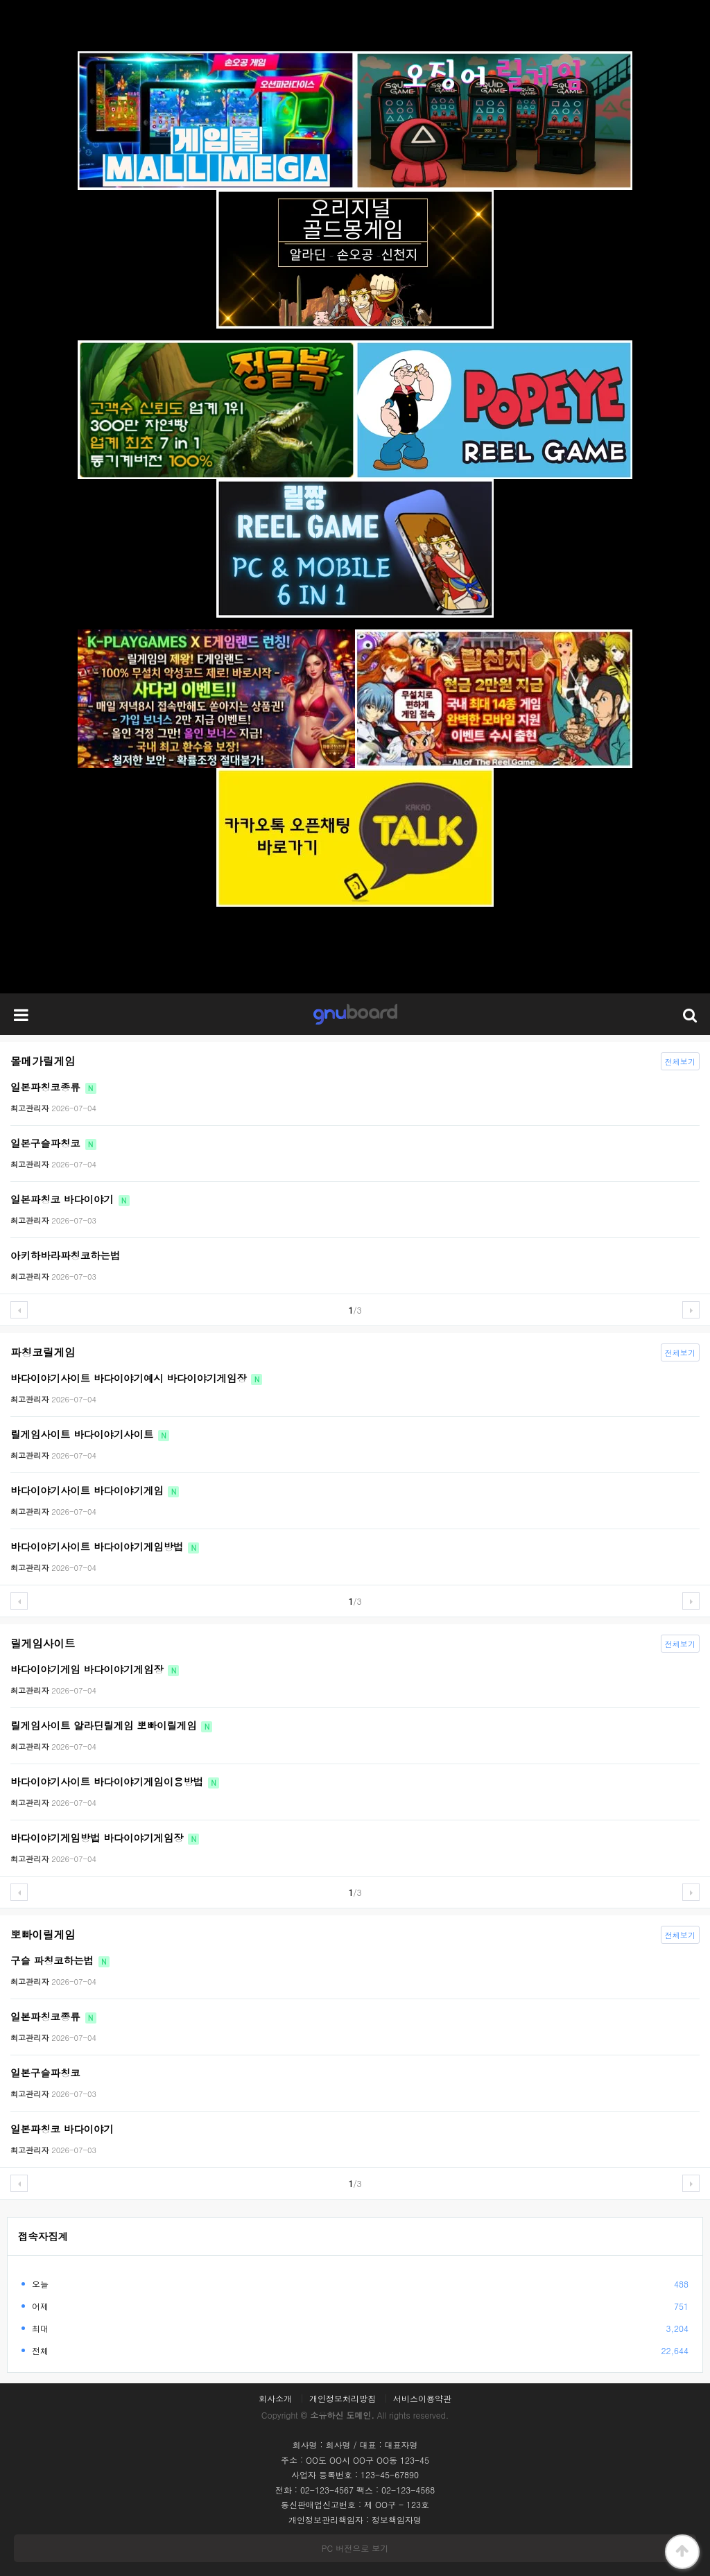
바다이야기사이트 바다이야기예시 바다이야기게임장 (136, 1378)
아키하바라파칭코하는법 (65, 1255)
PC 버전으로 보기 (355, 2548)
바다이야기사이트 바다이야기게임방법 (104, 1547)
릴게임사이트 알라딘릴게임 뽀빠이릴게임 (111, 1725)
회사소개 (275, 2398)
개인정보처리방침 (342, 2398)
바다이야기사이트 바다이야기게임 (94, 1490)
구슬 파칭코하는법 (60, 1960)
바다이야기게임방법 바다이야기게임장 (104, 1838)
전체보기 (678, 1060)
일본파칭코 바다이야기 (70, 1199)
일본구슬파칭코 (53, 1143)
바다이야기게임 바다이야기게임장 (94, 1669)
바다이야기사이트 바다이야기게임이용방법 (114, 1782)
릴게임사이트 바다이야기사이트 (89, 1434)
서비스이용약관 (422, 2398)
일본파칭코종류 (53, 1087)
